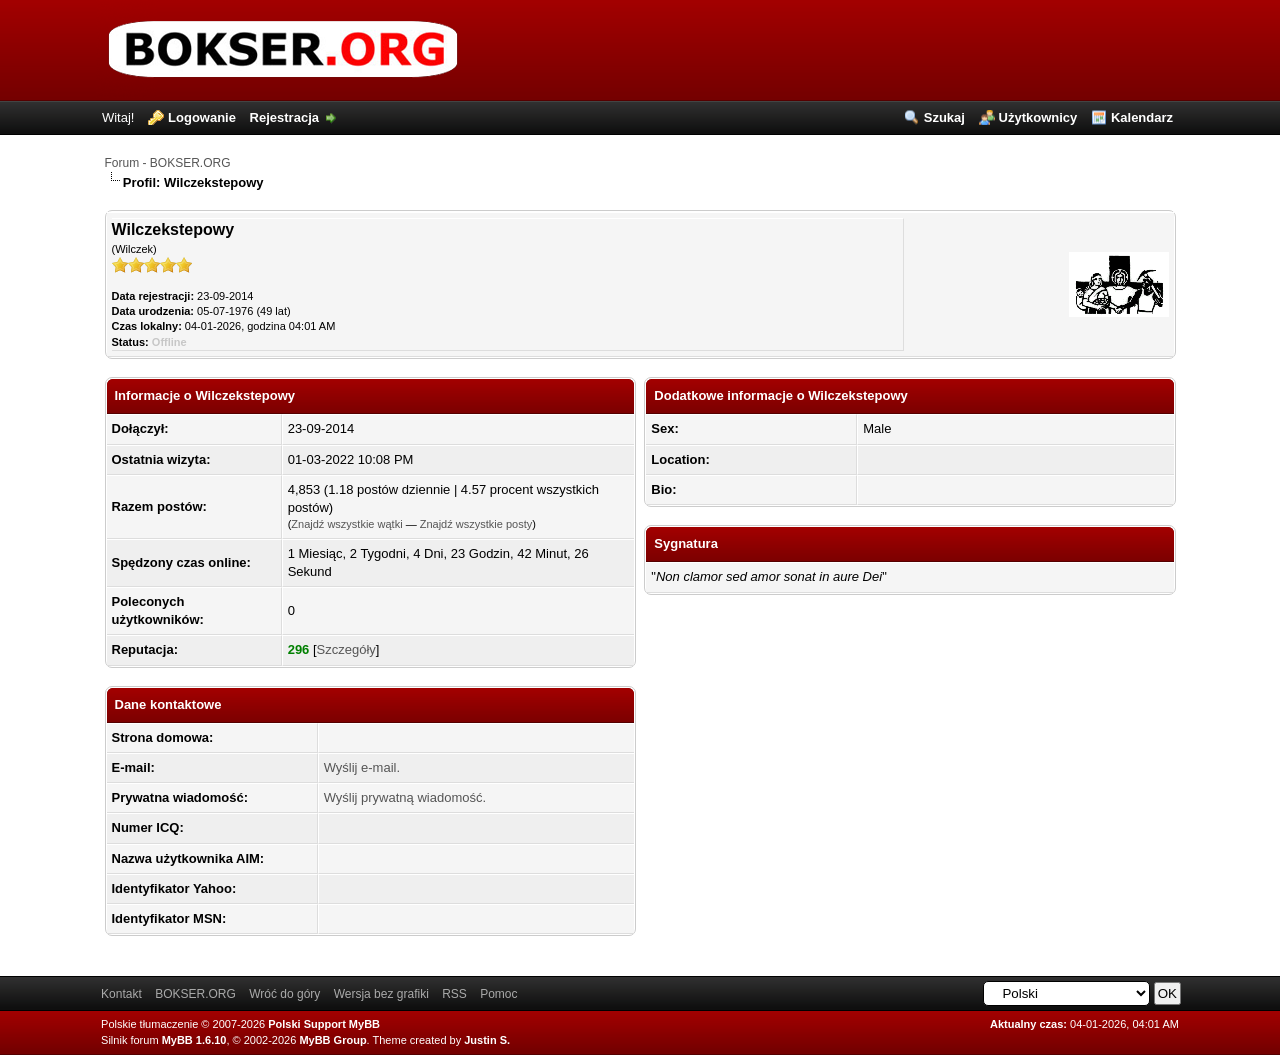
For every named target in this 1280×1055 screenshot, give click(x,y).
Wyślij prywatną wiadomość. (405, 797)
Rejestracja (284, 117)
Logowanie (202, 117)
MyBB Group (332, 1040)
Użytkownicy (1038, 117)
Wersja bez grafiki (381, 994)
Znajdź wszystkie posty (476, 524)
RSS (454, 994)
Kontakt (121, 994)
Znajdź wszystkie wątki (346, 524)
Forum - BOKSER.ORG (168, 163)
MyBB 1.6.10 (194, 1040)
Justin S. (487, 1040)
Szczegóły (346, 649)
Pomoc (498, 994)
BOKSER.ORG (195, 994)
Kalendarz (1142, 117)
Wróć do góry (284, 994)
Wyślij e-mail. (362, 767)
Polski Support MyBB (324, 1024)
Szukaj (944, 117)
